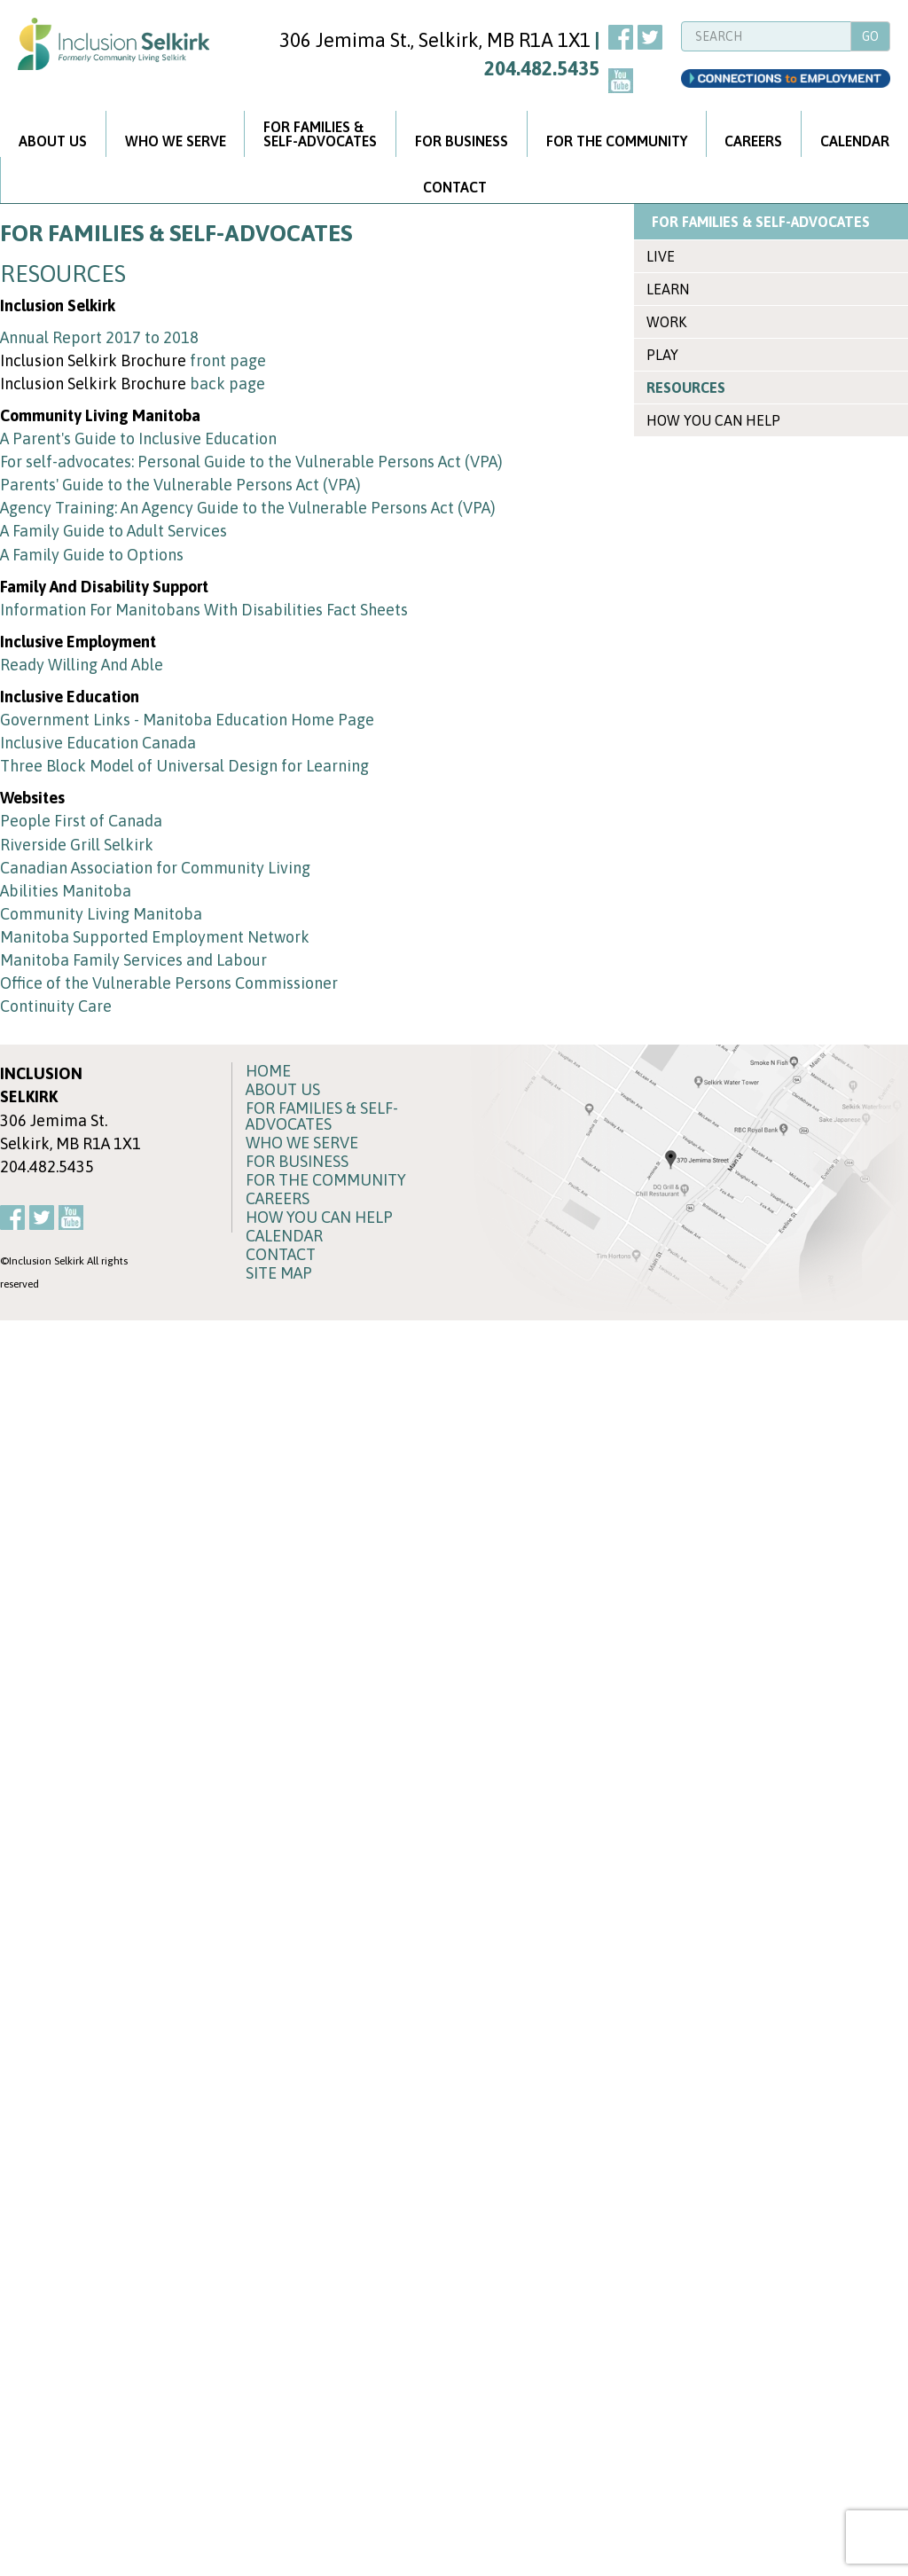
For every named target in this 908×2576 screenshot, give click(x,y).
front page (228, 360)
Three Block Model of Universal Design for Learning (184, 765)
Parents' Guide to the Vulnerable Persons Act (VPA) (180, 484)
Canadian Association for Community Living (155, 867)
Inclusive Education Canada (98, 742)
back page (227, 383)
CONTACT (455, 187)
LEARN (667, 289)
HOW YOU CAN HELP (713, 420)
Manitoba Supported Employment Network (154, 937)
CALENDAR (284, 1236)
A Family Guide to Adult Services (113, 530)
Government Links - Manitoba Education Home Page (187, 719)
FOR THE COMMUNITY (616, 141)
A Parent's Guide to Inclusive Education (138, 438)
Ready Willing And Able (81, 664)
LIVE (660, 256)
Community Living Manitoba (101, 913)
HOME (268, 1071)
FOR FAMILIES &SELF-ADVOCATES (320, 134)
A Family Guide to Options (92, 554)
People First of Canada (81, 820)
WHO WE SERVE (175, 141)
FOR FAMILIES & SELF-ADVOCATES (761, 222)
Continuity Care (56, 1006)
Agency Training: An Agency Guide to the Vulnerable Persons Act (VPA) (248, 507)
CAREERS (753, 141)
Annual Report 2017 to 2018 (99, 337)
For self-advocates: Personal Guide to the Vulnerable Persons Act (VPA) (251, 461)
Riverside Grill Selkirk (76, 844)
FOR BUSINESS (461, 141)
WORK (666, 322)
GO (870, 36)
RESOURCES (685, 387)
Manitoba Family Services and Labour (133, 960)
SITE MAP (279, 1273)
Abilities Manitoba (65, 890)
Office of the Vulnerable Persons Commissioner (169, 983)
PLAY (662, 355)
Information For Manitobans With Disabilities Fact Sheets (204, 609)
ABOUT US (53, 141)
